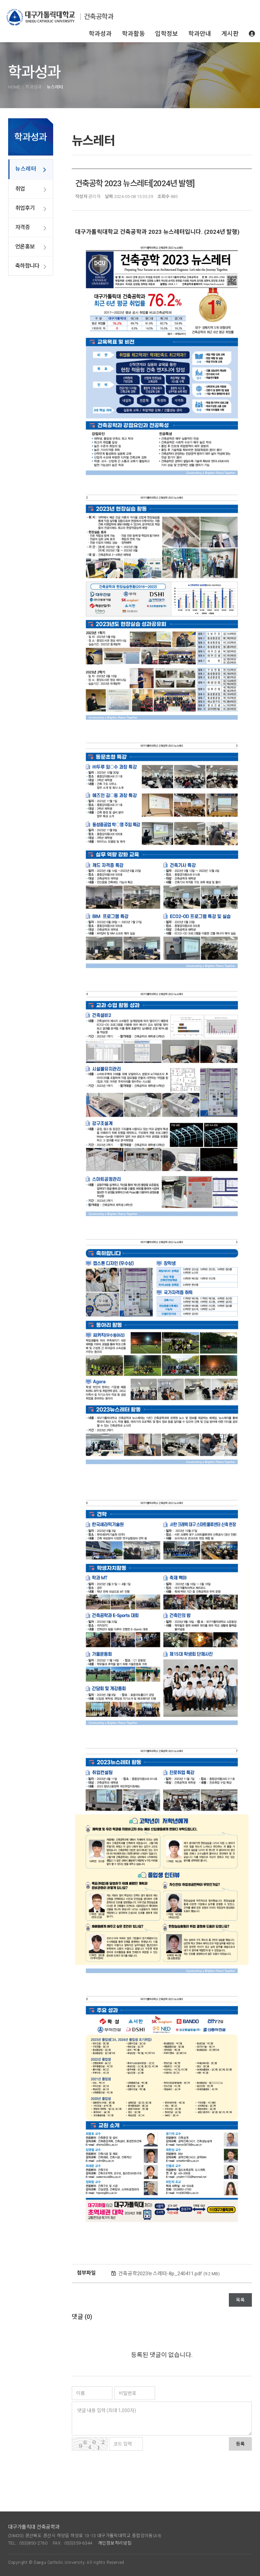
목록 (240, 2300)
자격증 (22, 227)
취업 (20, 189)
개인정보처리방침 (115, 2543)
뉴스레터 (25, 169)
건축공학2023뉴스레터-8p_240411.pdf (169, 2274)
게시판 (230, 33)
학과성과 (100, 33)
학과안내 (199, 33)
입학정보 (166, 33)
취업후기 (25, 208)
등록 (240, 2444)
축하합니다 (27, 266)
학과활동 (133, 33)
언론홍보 (25, 246)
